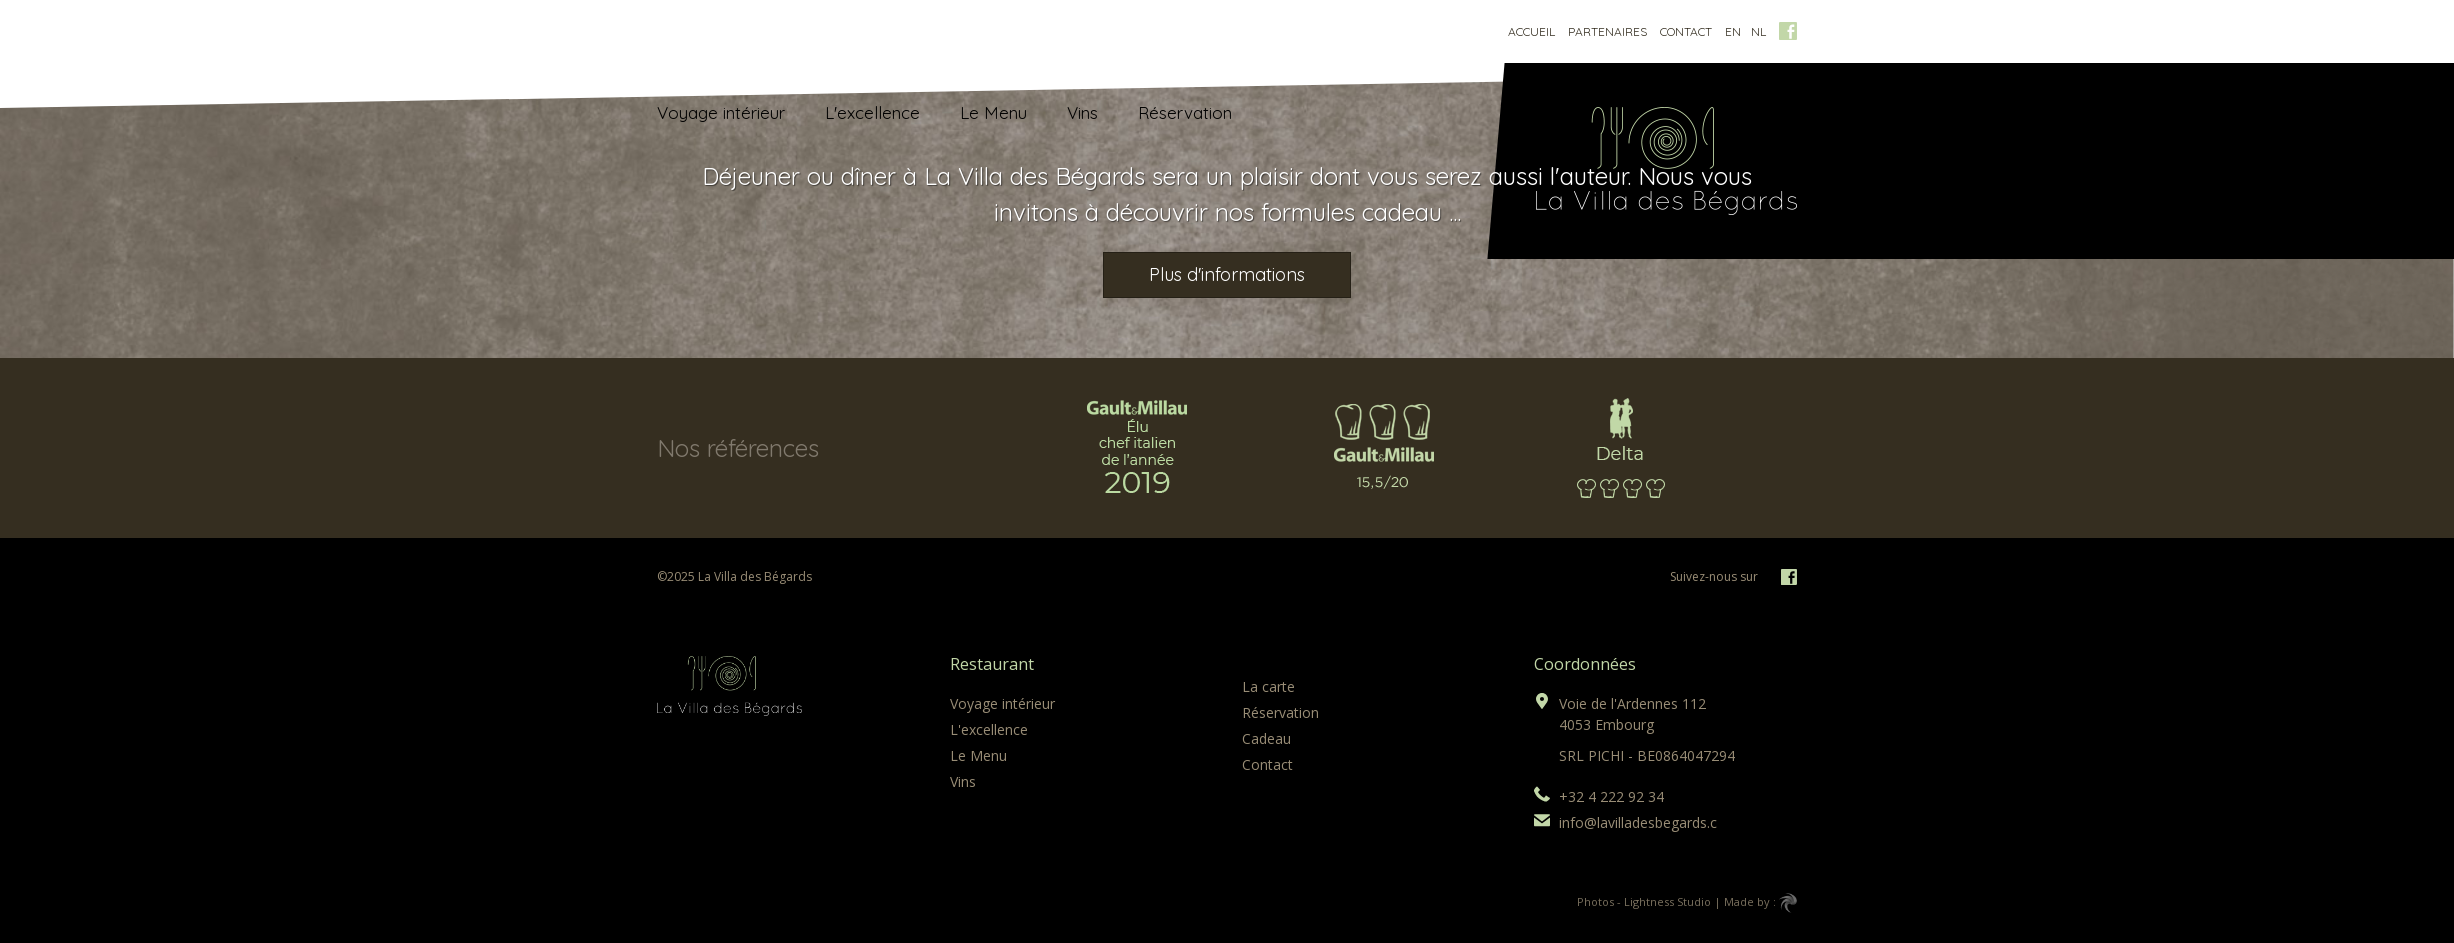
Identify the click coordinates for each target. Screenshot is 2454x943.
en (1733, 31)
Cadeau (1266, 738)
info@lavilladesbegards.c (1638, 822)
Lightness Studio (1667, 901)
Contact (1686, 31)
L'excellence (872, 112)
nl (1758, 31)
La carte (1268, 686)
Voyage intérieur (721, 112)
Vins (1082, 112)
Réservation (1185, 112)
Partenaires (1607, 31)
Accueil (1531, 31)
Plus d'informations (1227, 274)
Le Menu (993, 112)
